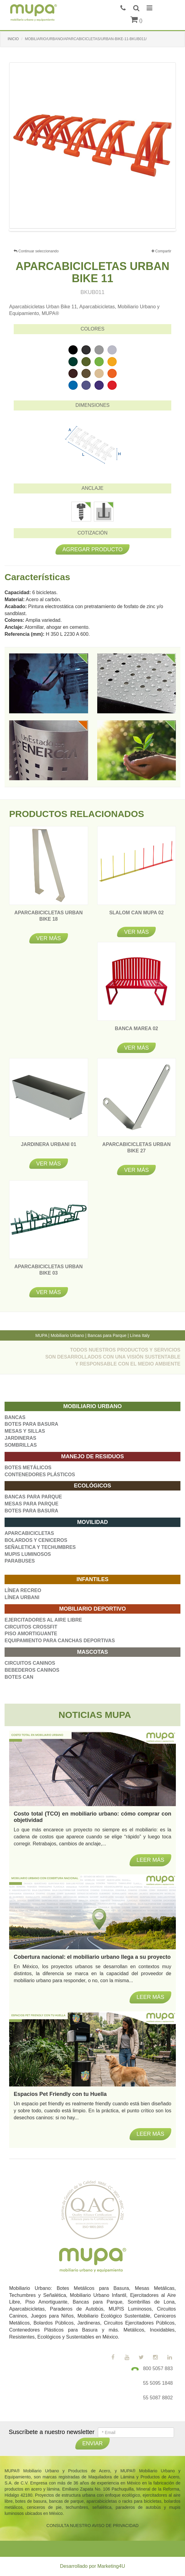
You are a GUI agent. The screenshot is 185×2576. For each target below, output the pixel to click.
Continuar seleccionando (36, 251)
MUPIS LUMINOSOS (28, 1554)
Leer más (150, 2134)
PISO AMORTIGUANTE (31, 1633)
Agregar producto (92, 549)
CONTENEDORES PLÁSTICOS (40, 1474)
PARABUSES (20, 1560)
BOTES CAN (19, 1677)
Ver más (48, 938)
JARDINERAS (20, 1438)
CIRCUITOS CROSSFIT (31, 1626)
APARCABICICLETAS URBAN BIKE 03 (48, 1273)
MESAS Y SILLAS (25, 1431)
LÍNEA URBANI (22, 1597)
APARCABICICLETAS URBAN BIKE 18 (48, 919)
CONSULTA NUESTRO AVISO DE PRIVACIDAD (92, 2525)
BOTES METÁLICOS (28, 1467)
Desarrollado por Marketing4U (92, 2566)
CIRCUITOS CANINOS (30, 1663)
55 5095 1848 (158, 2383)
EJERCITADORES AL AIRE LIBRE (43, 1619)
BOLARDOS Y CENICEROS (36, 1540)
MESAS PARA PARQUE (32, 1503)
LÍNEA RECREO (23, 1590)
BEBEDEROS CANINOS (32, 1670)
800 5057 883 (158, 2368)
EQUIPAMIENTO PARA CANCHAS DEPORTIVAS (60, 1640)
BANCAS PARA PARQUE (33, 1496)
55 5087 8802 (158, 2397)
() (136, 20)
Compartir (161, 251)
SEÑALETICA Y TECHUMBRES (40, 1547)
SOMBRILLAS (21, 1445)
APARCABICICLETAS (29, 1533)
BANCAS (15, 1417)
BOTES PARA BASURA (31, 1424)
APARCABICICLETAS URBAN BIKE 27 (136, 1151)
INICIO (13, 39)
